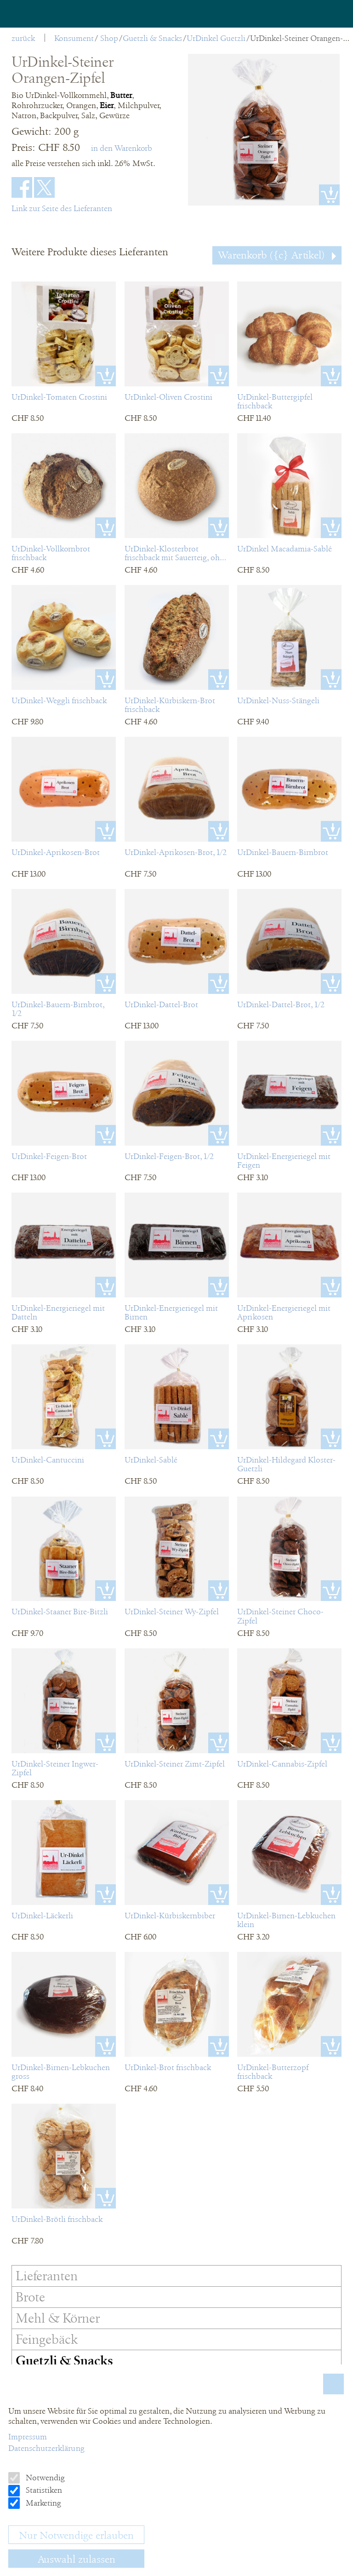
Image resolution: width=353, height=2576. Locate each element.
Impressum (27, 2436)
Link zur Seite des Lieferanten (61, 208)
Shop (109, 38)
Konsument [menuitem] (74, 38)
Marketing (42, 2502)
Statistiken (43, 2490)
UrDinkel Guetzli (216, 38)
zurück (23, 38)
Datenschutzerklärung (46, 2448)
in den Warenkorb (121, 148)
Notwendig (44, 2477)
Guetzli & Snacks (152, 38)
